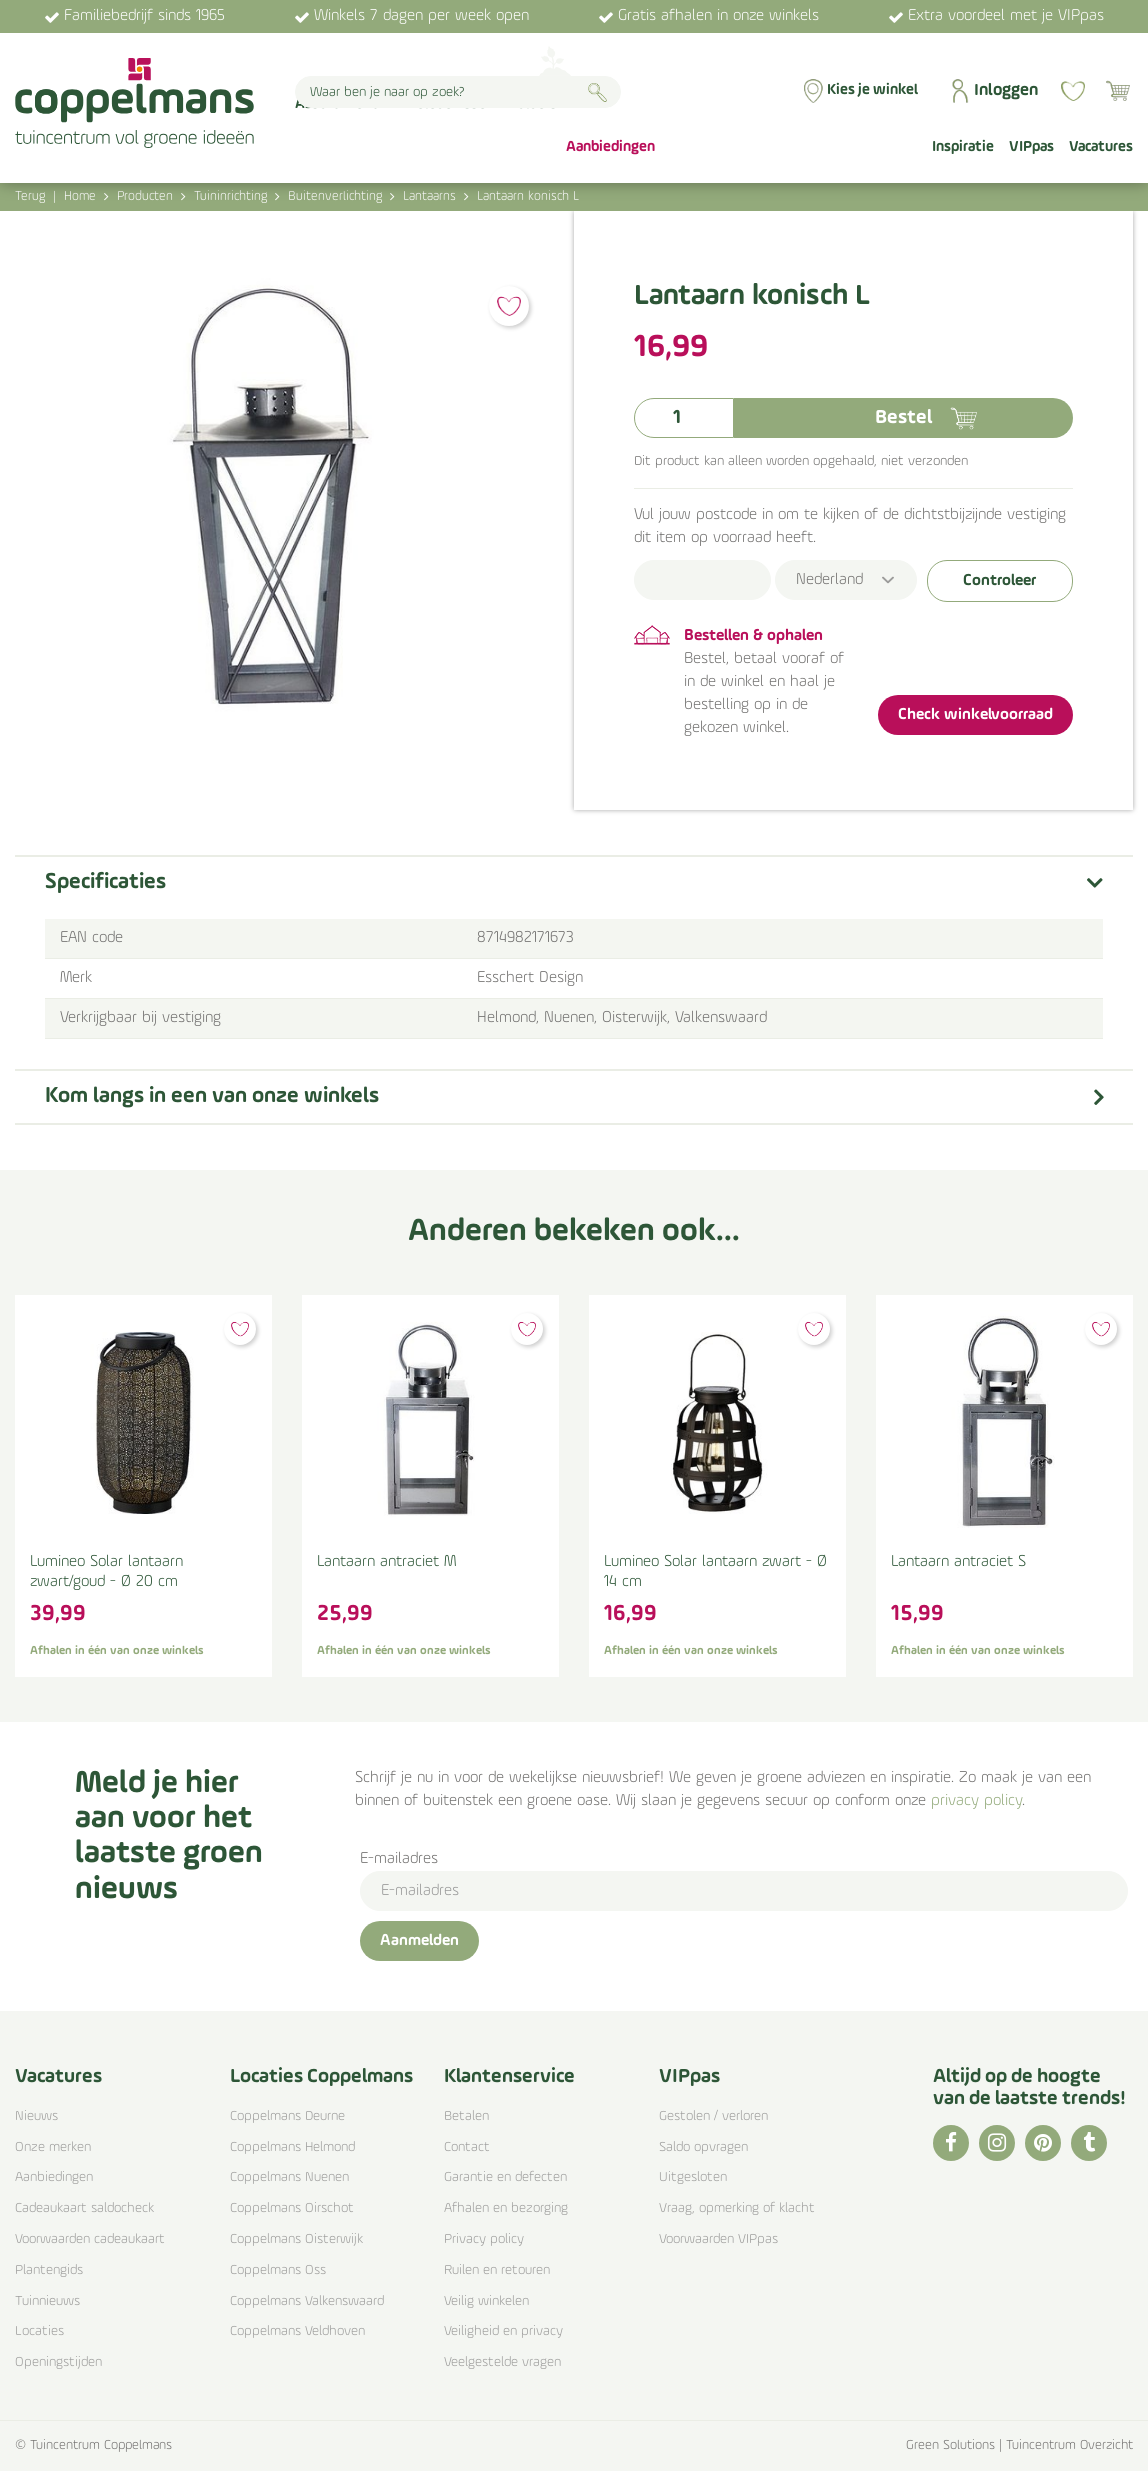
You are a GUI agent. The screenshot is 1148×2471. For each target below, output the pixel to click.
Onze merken (53, 2147)
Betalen (466, 2116)
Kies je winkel (872, 90)
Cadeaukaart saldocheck (84, 2208)
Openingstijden (58, 2362)
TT (1089, 2143)
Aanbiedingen (54, 2177)
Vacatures (58, 2077)
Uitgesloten (693, 2177)
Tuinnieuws (47, 2301)
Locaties (39, 2331)
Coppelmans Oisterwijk (296, 2239)
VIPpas (689, 2077)
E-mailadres (399, 1859)
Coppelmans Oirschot (292, 2208)
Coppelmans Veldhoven (297, 2331)
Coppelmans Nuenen (289, 2177)
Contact (467, 2147)
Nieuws (36, 2116)
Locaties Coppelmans (321, 2077)
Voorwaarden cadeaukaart (90, 2239)
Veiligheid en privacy (503, 2331)
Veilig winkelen (486, 2301)
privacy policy (976, 1801)
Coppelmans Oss (278, 2270)
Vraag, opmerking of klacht (737, 2208)
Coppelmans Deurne (287, 2116)
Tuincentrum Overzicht (1069, 2445)
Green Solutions (950, 2445)
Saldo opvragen (703, 2147)
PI (1043, 2143)
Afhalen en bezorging (506, 2208)
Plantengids (49, 2270)
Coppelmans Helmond (292, 2147)
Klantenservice (509, 2077)
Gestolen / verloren (713, 2116)
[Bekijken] (1118, 91)
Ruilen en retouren (497, 2270)
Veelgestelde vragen (502, 2362)
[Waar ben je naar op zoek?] (458, 92)
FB (951, 2143)
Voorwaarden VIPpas (718, 2239)
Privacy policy (484, 2239)
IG (997, 2143)
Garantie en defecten (505, 2177)
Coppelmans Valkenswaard (307, 2301)
